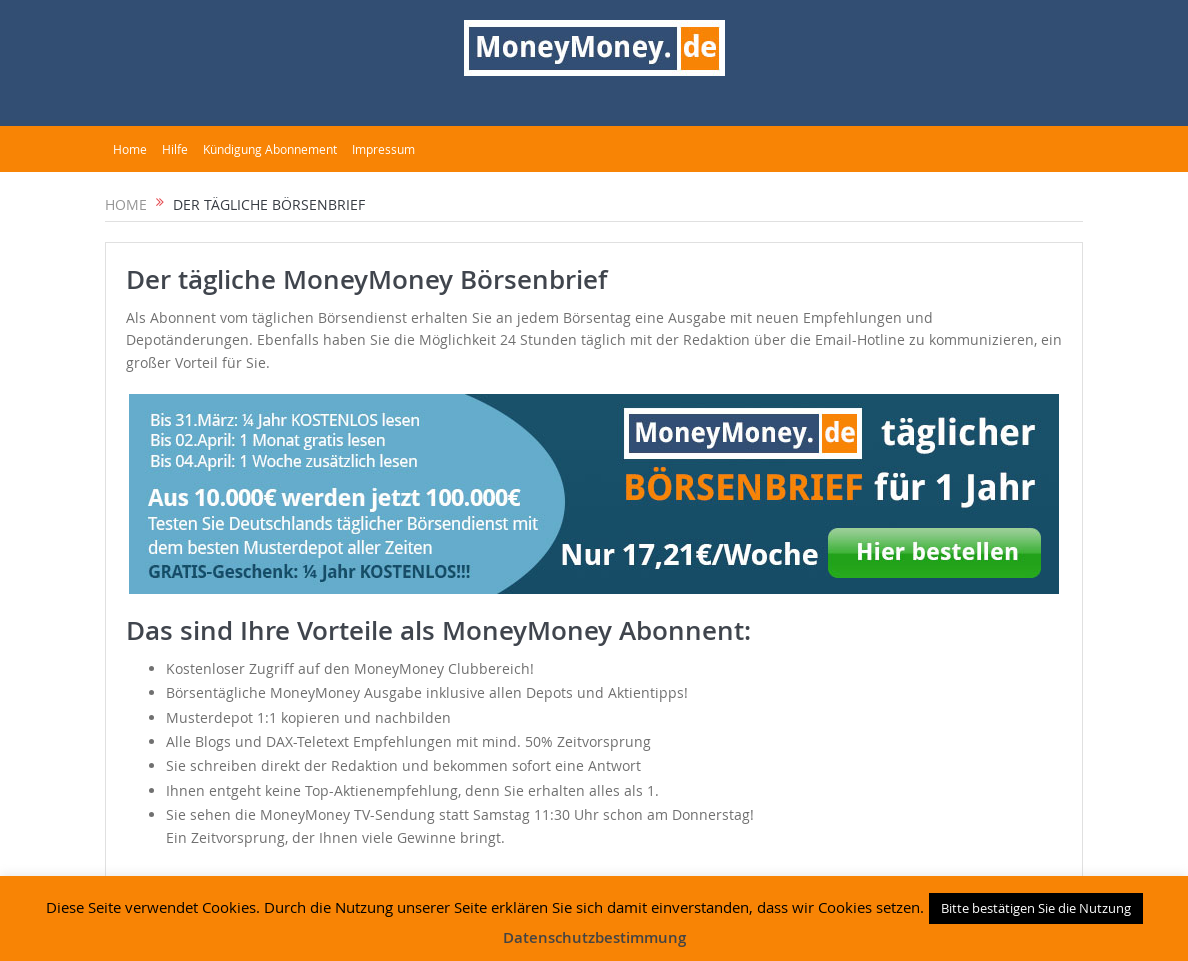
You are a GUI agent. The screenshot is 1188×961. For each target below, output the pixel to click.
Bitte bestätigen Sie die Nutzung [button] (1036, 908)
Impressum (383, 149)
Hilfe (175, 149)
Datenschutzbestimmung (594, 937)
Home (130, 149)
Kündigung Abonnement (270, 149)
